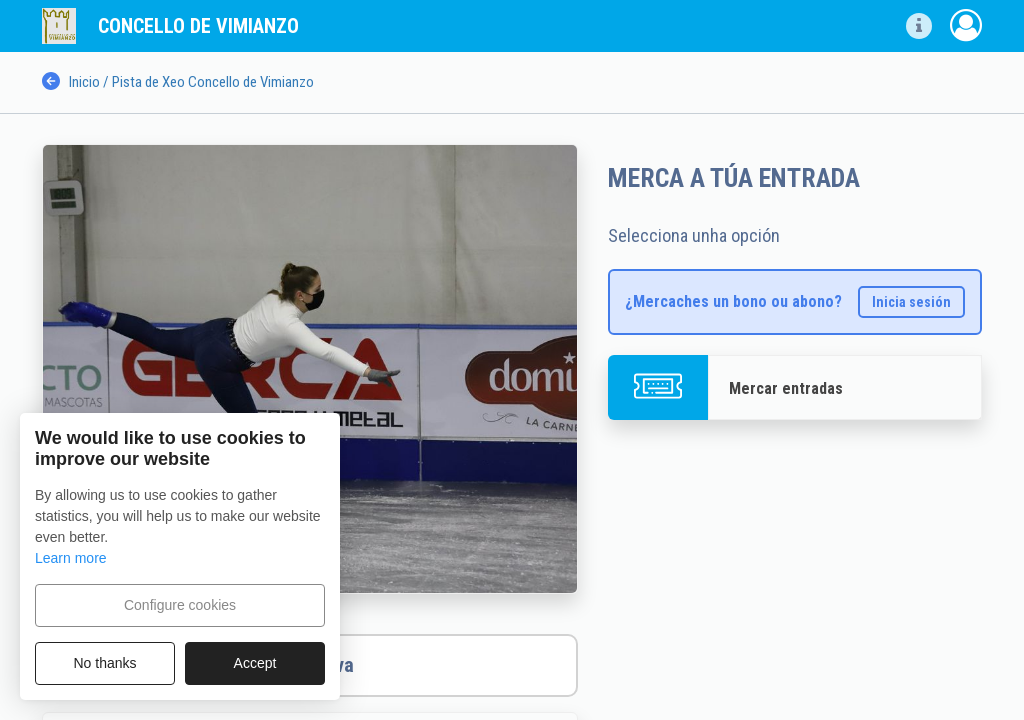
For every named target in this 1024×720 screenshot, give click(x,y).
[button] (919, 26)
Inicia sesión (911, 302)
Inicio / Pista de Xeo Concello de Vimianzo (178, 82)
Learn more (71, 558)
